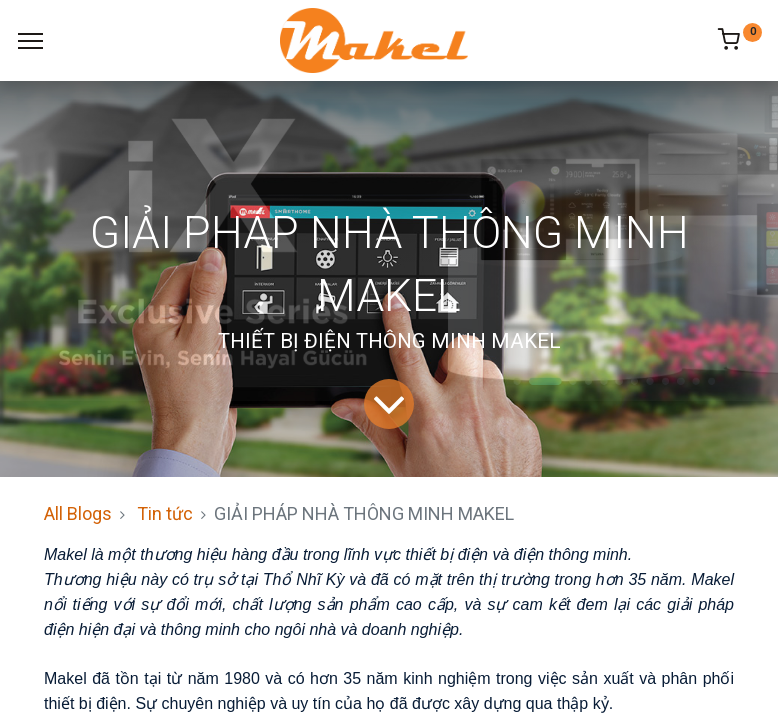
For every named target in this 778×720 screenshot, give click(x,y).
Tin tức (165, 513)
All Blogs (78, 513)
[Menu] (30, 41)
